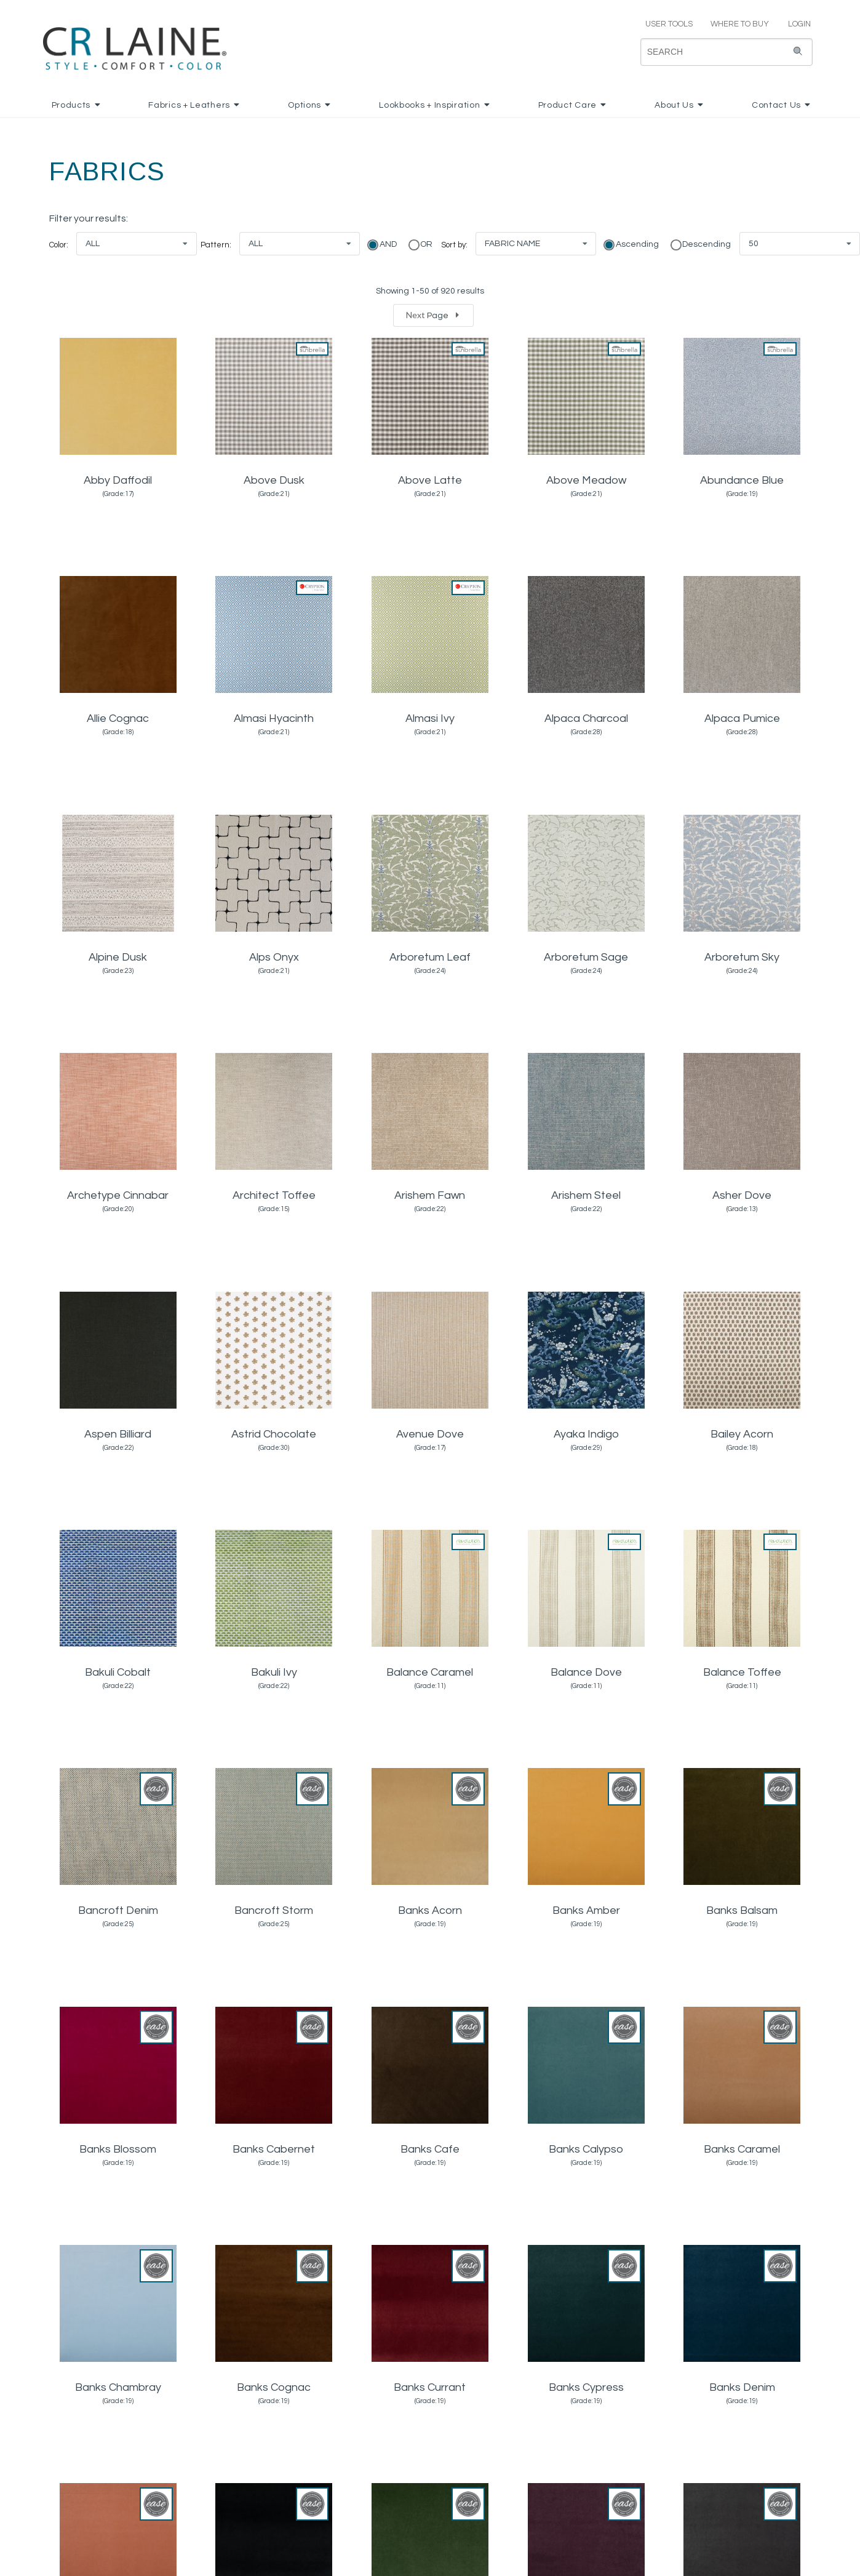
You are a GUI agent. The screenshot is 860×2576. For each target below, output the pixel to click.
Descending (705, 244)
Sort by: (454, 245)
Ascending (636, 244)
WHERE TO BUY (739, 24)
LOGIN (794, 24)
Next (434, 315)
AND (387, 244)
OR (425, 244)
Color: (58, 245)
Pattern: (216, 245)
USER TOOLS (664, 24)
